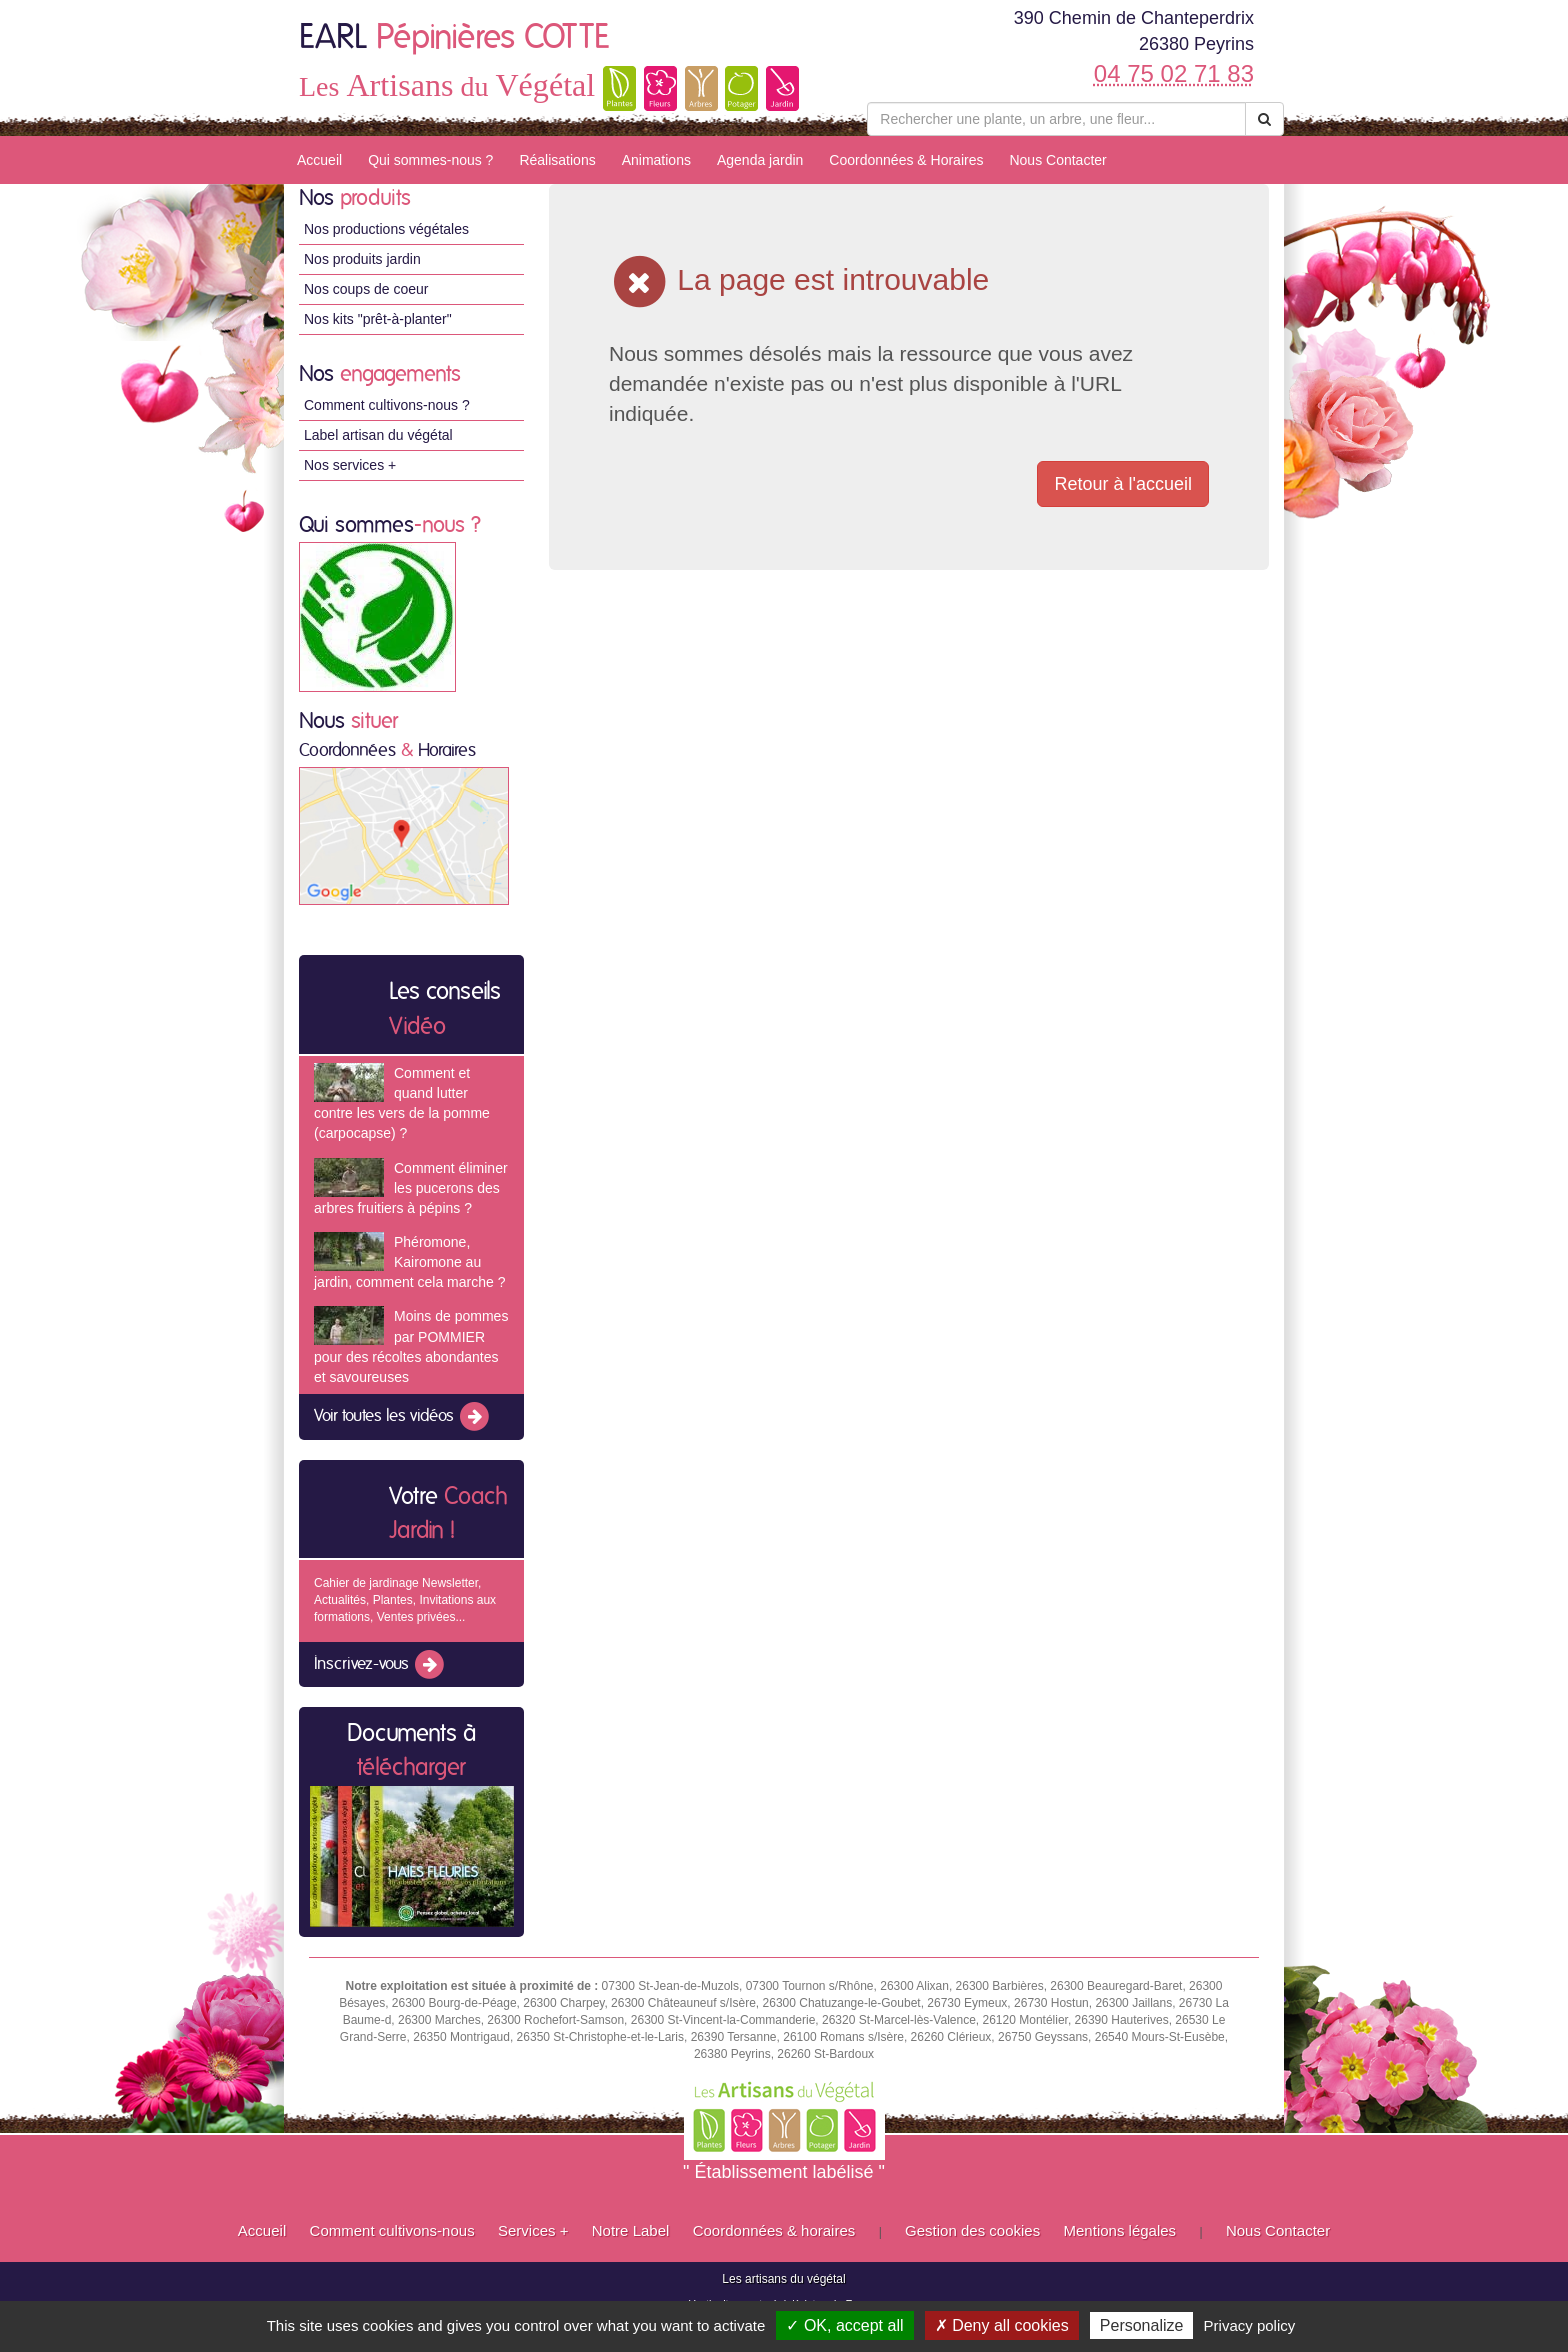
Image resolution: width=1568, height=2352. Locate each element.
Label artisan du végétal (378, 435)
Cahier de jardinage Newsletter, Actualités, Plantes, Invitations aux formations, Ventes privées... (405, 1600)
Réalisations (557, 160)
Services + (533, 2230)
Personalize (1142, 2325)
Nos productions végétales (386, 229)
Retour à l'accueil (1123, 484)
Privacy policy (1250, 2325)
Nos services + (350, 465)
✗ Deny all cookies (1002, 2325)
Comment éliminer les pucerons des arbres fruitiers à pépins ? (411, 1188)
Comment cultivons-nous (392, 2230)
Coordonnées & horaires (774, 2230)
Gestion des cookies (972, 2230)
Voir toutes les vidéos (403, 1417)
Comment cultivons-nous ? (387, 405)
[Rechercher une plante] (1056, 119)
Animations (656, 160)
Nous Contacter (1057, 160)
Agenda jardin (760, 160)
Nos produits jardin (362, 259)
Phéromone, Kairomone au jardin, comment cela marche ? (409, 1262)
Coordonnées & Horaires (906, 160)
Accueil (319, 160)
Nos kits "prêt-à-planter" (378, 319)
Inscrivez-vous (380, 1665)
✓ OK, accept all (844, 2325)
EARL (454, 38)
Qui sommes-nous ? (430, 160)
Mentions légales (1120, 2230)
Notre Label (631, 2230)
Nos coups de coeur (366, 289)
